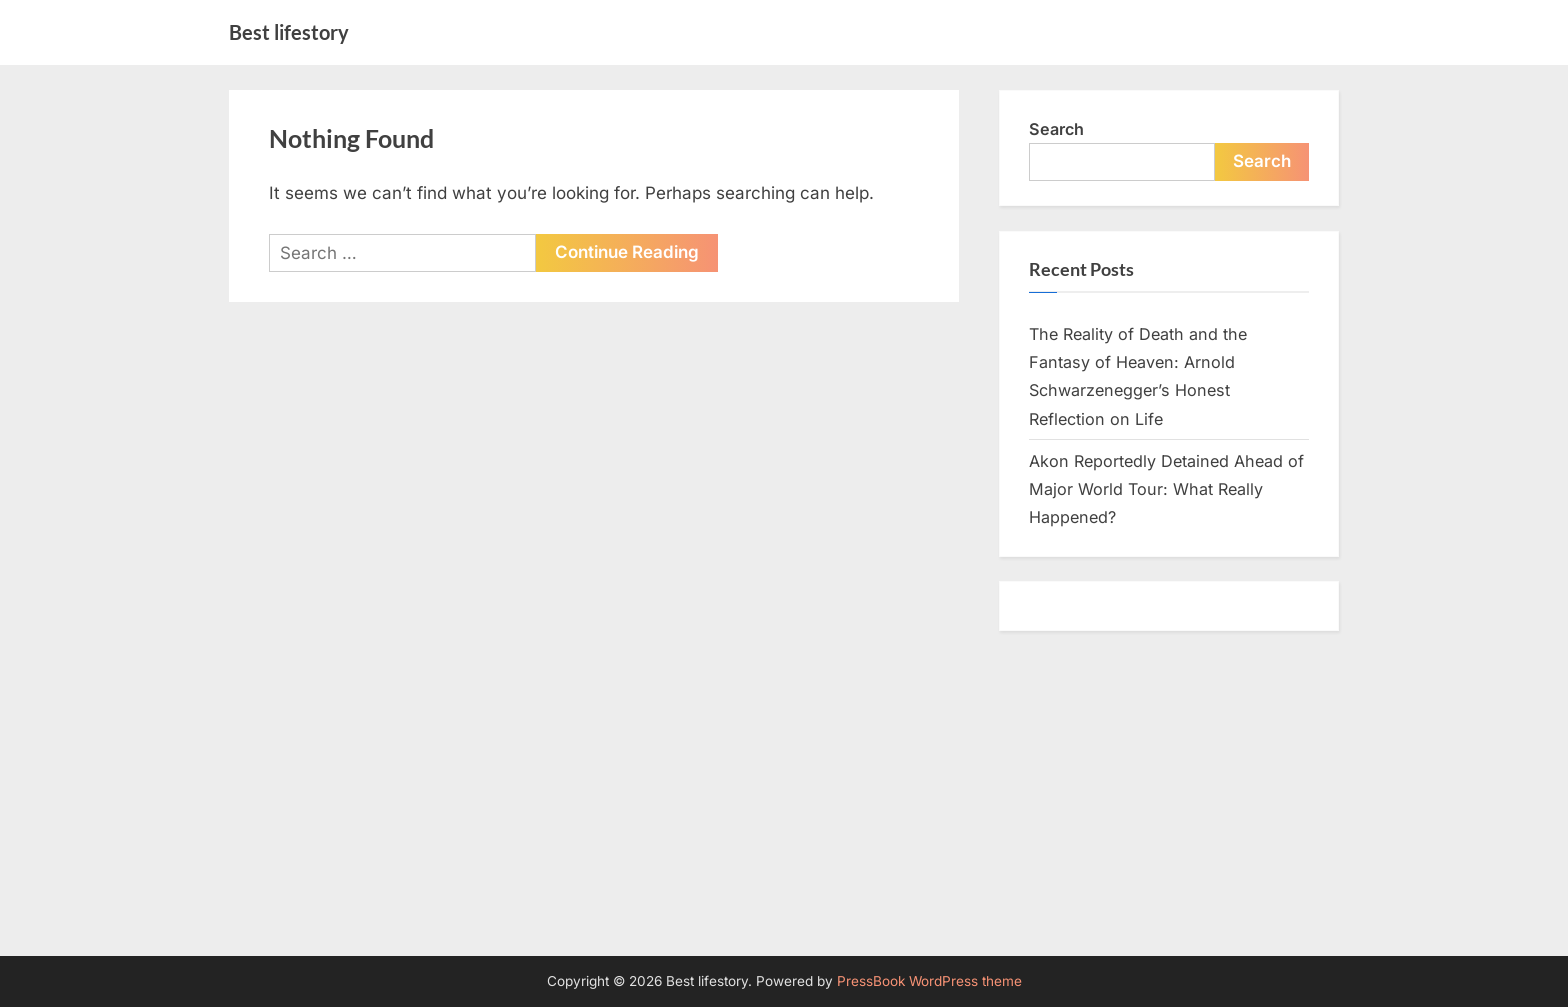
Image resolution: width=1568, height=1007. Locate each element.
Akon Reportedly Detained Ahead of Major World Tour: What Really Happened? (1166, 489)
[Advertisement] (784, 806)
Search (1056, 129)
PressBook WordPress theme (929, 981)
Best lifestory (289, 32)
